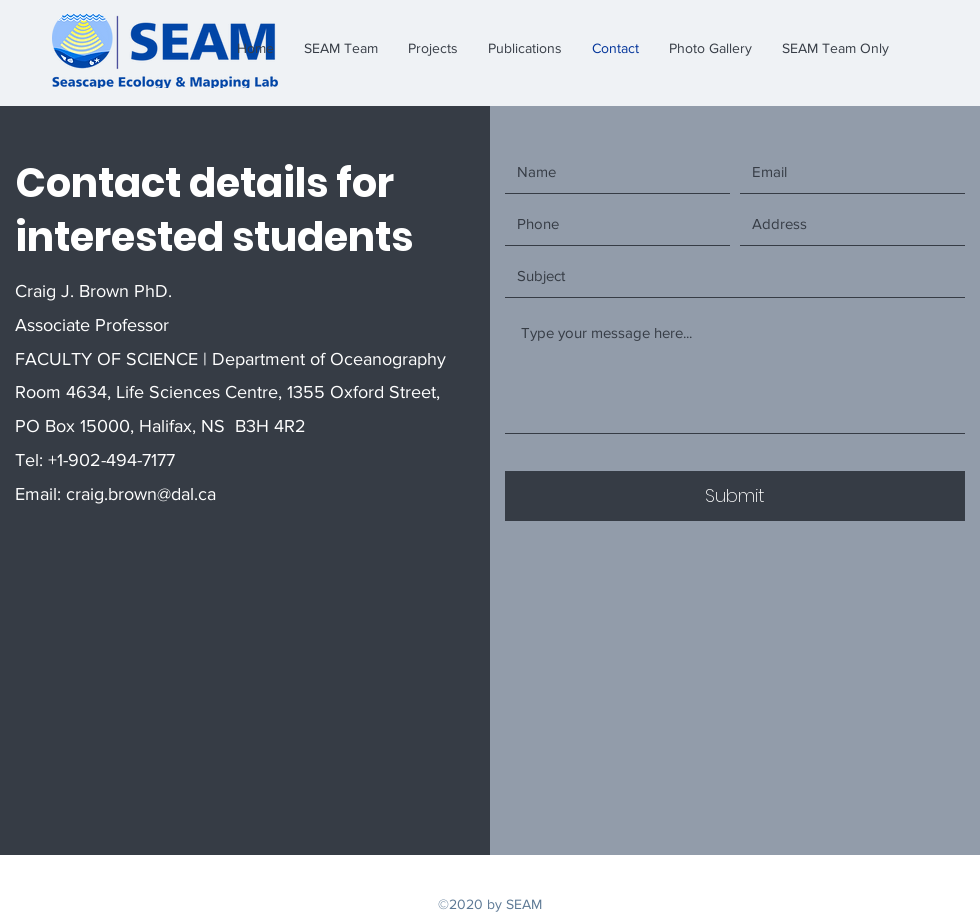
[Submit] (735, 496)
